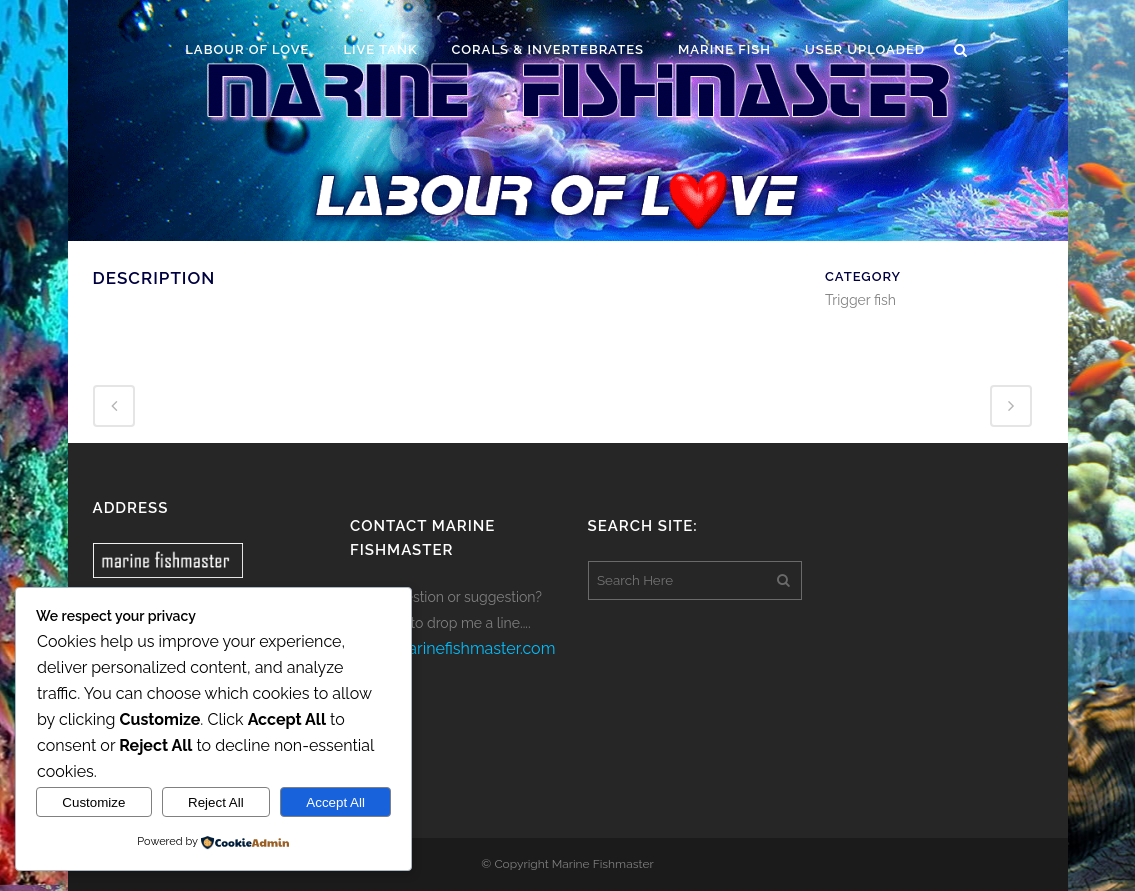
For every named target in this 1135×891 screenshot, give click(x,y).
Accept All (335, 802)
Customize (93, 802)
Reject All (216, 802)
